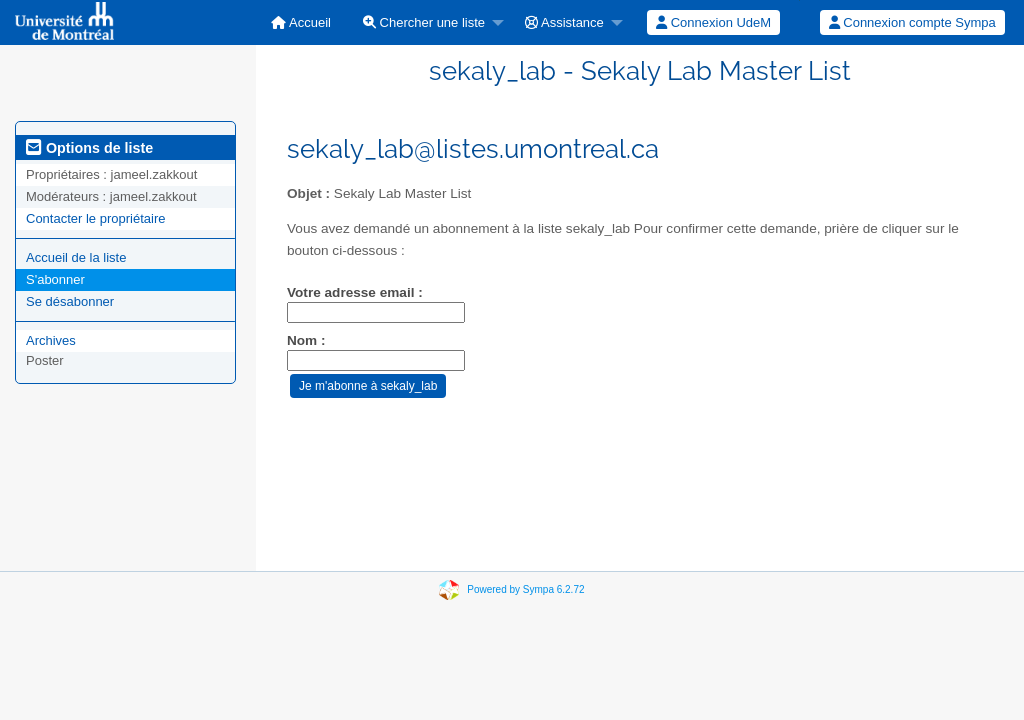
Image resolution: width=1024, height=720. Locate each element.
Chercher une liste (424, 22)
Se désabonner (70, 301)
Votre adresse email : (355, 292)
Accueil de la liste (76, 257)
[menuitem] (301, 22)
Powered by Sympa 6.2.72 (525, 589)
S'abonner (55, 279)
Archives (51, 340)
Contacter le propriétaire (95, 218)
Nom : (306, 340)
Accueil (301, 22)
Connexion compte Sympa (912, 22)
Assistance (564, 22)
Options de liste (89, 148)
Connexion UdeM (713, 22)
